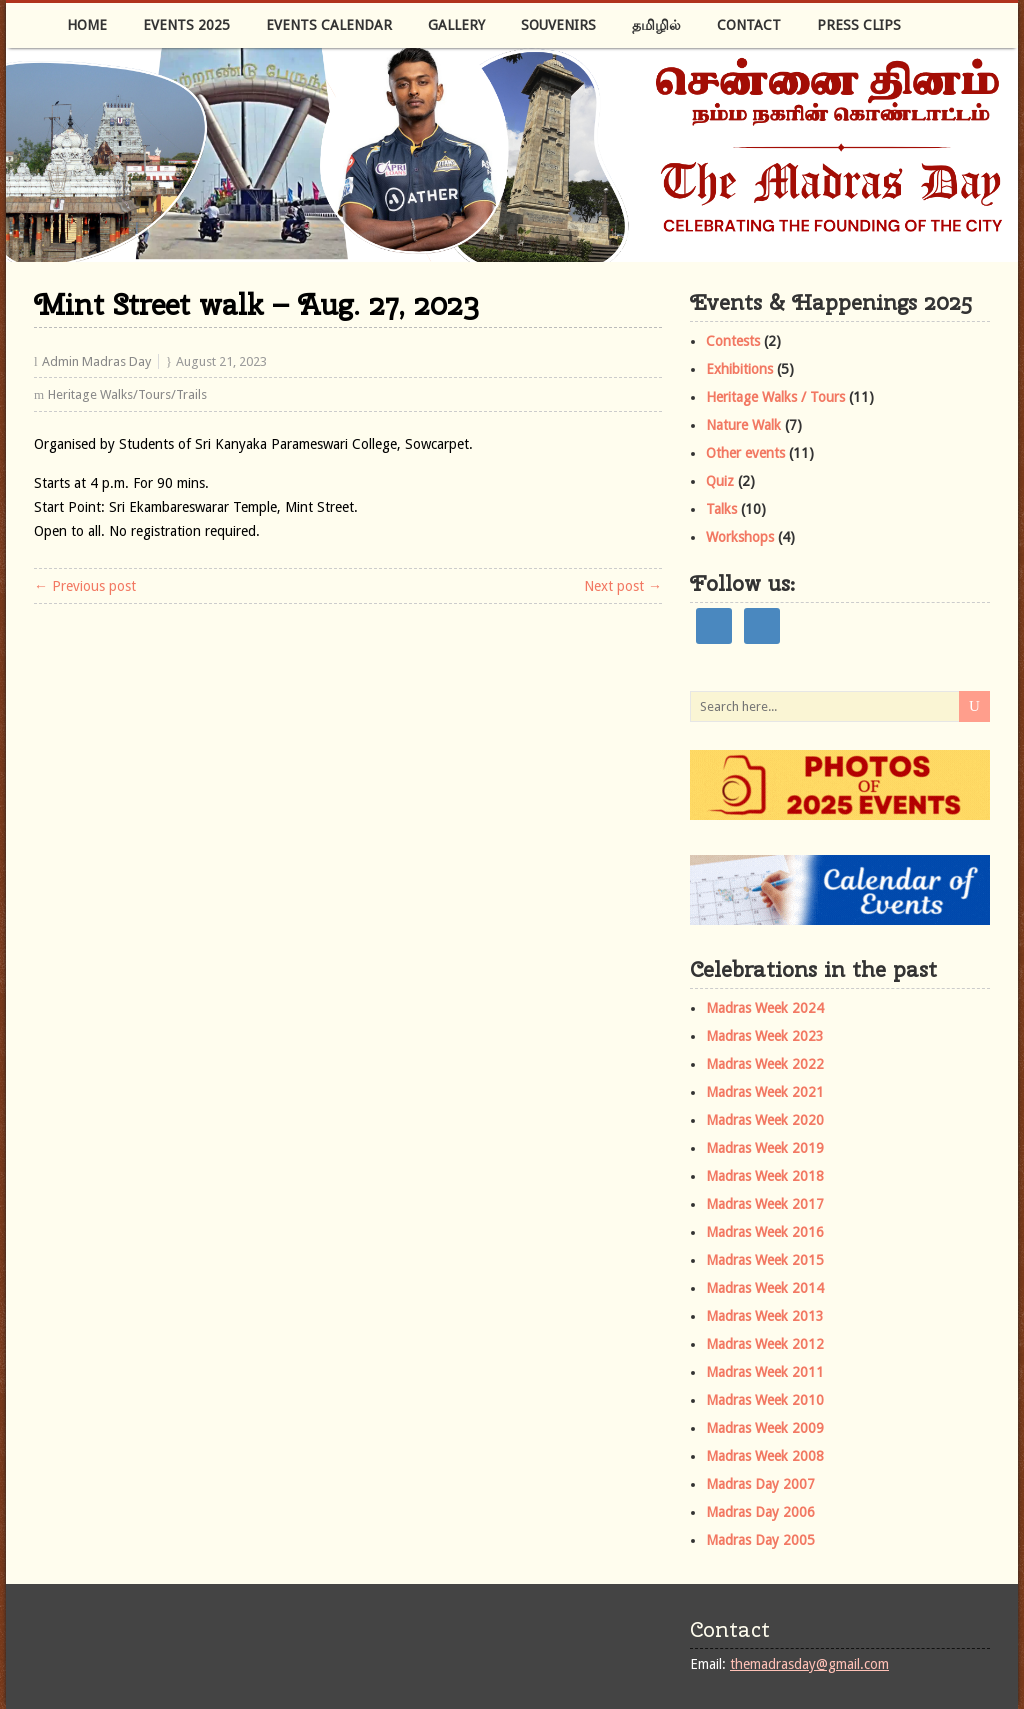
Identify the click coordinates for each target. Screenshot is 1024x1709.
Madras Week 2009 (765, 1428)
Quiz (720, 481)
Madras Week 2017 (765, 1204)
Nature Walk (743, 425)
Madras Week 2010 (765, 1400)
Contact (749, 25)
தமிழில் (656, 25)
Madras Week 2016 (765, 1232)
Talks (721, 509)
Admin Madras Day (96, 361)
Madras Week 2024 (765, 1008)
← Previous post (85, 586)
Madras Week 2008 (765, 1456)
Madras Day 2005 (760, 1540)
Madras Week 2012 (765, 1344)
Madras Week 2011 (765, 1372)
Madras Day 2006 (760, 1512)
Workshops (740, 537)
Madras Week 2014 (765, 1288)
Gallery (456, 25)
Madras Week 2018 (765, 1176)
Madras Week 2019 (765, 1148)
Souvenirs (558, 25)
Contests (733, 341)
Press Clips (859, 25)
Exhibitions (739, 369)
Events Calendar (329, 25)
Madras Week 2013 (765, 1316)
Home (87, 25)
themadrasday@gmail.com (809, 1664)
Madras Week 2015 (765, 1260)
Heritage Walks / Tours (775, 397)
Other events (745, 453)
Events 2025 (186, 25)
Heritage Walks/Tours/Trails (127, 394)
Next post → (623, 586)
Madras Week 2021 (765, 1092)
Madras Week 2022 (765, 1064)
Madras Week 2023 (765, 1036)
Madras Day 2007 (760, 1484)
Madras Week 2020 (765, 1120)
